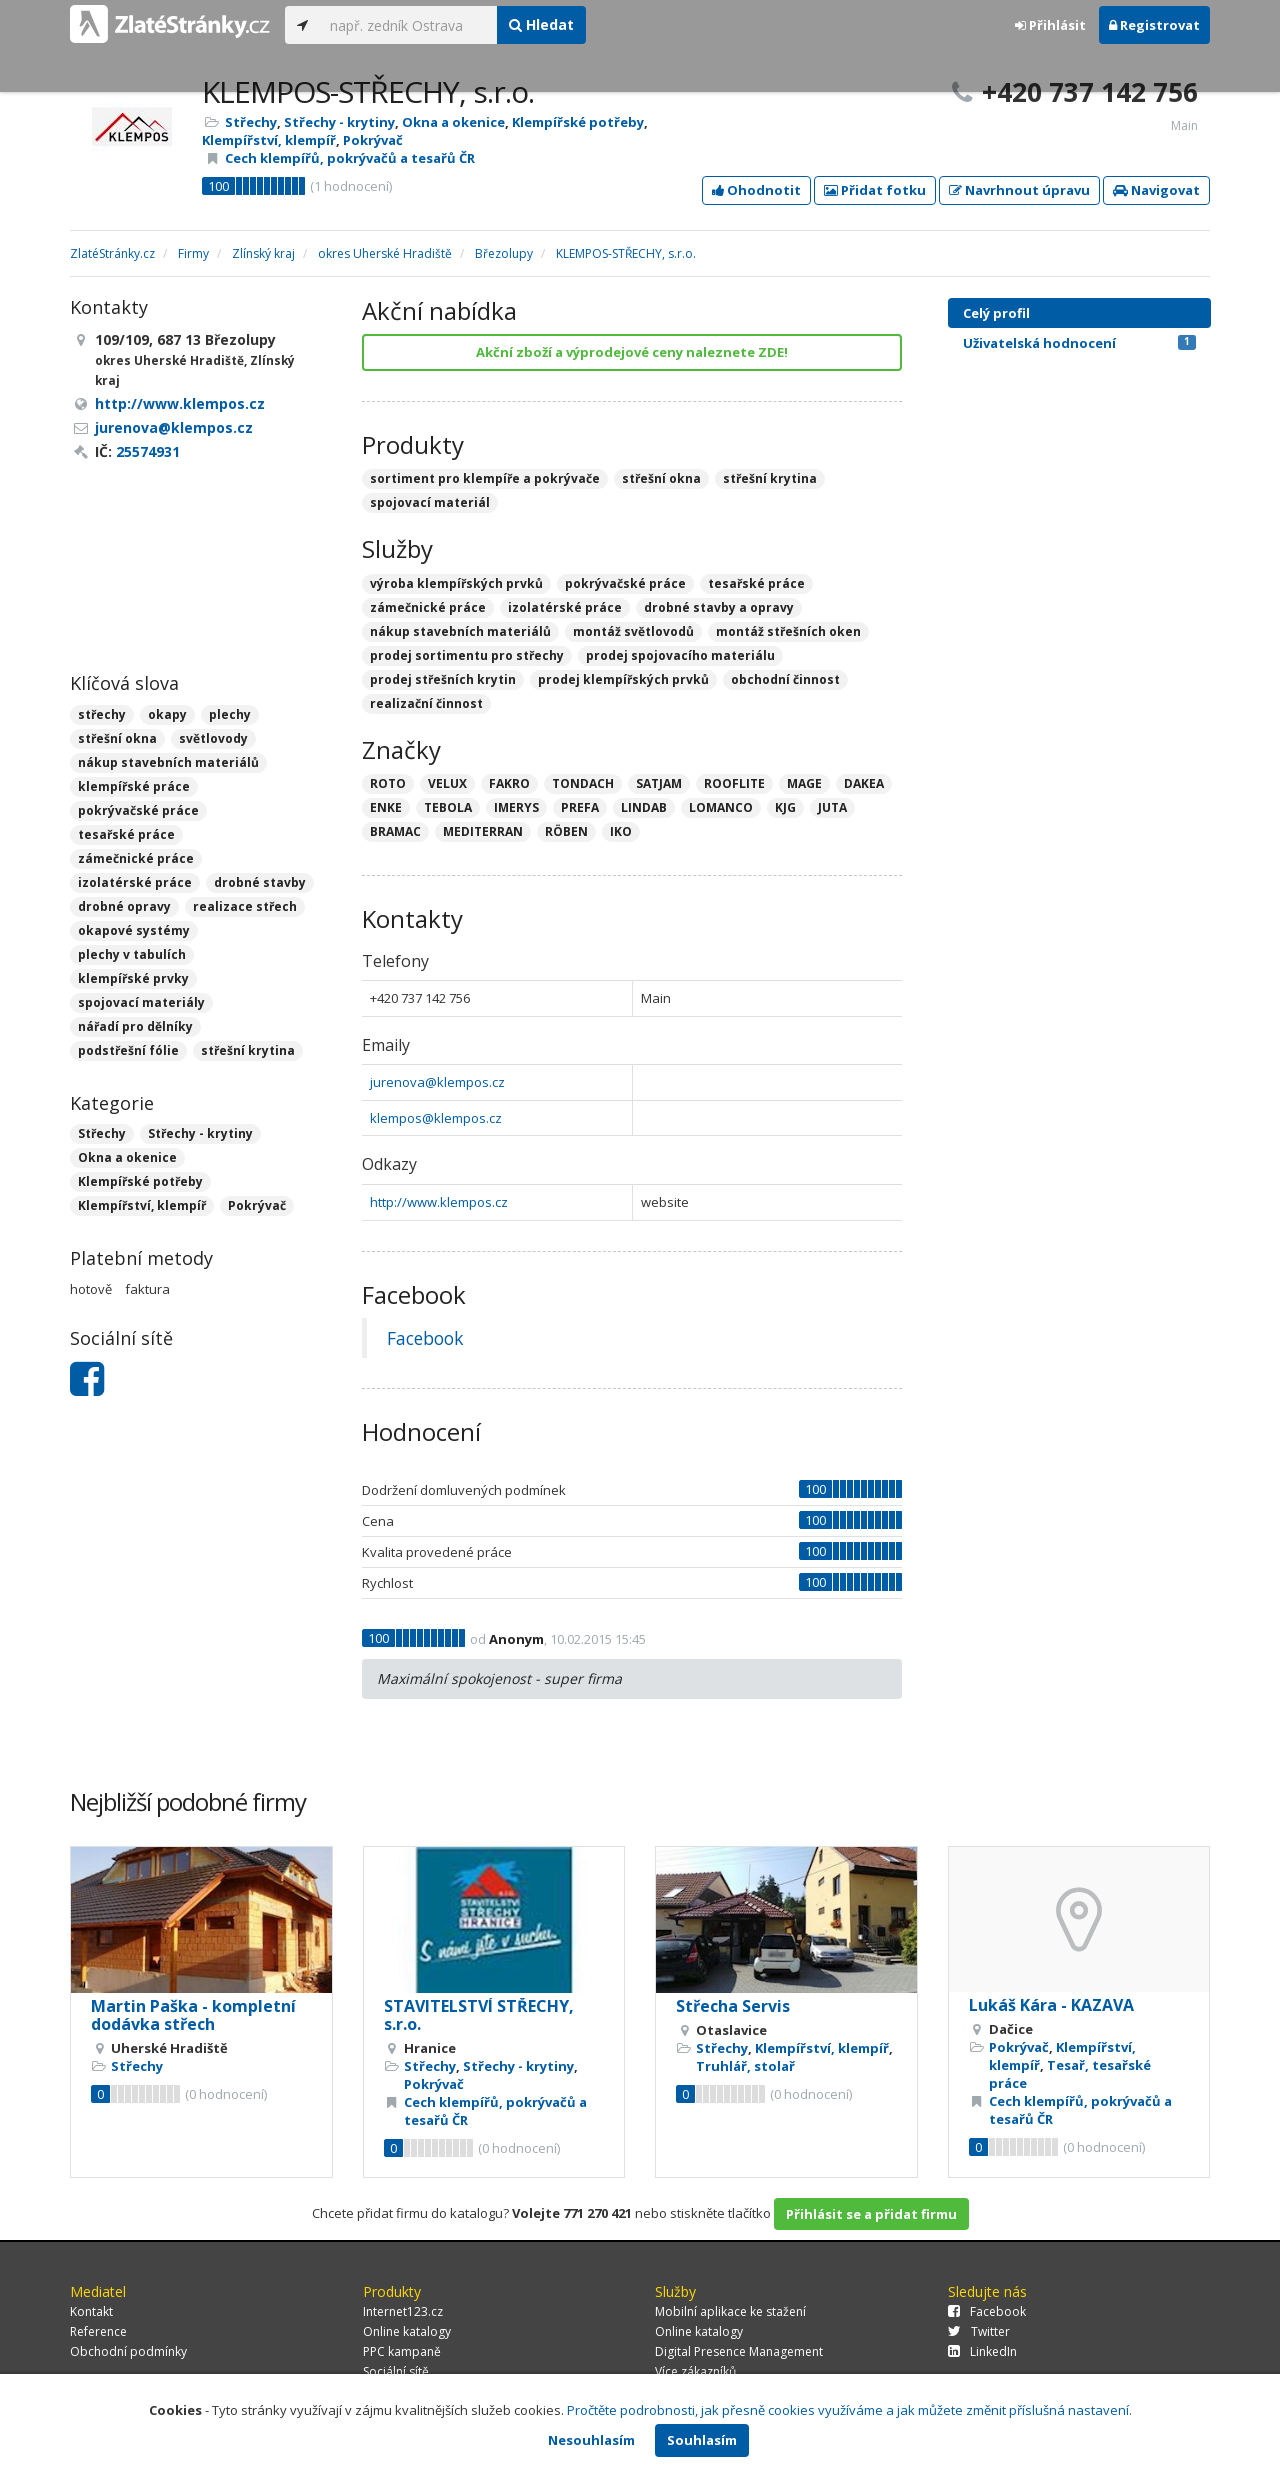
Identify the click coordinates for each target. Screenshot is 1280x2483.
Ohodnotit (756, 190)
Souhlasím (702, 2440)
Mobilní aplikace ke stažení (730, 2311)
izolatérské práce (135, 882)
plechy (230, 714)
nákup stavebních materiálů (168, 762)
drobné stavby (260, 882)
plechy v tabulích (132, 954)
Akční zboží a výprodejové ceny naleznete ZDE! (632, 352)
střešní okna (117, 738)
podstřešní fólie (128, 1050)
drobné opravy (124, 906)
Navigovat (1156, 190)
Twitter (979, 2331)
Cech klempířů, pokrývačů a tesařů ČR (350, 158)
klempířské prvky (133, 978)
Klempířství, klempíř (269, 140)
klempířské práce (134, 786)
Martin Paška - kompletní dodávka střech (193, 2015)
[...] (408, 25)
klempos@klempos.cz (436, 1118)
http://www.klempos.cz (439, 1202)
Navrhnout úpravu (1019, 190)
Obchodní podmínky (128, 2351)
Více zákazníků (695, 2371)
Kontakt (91, 2311)
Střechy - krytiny (339, 122)
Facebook (425, 1338)
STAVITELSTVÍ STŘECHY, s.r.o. (479, 2015)
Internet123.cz (403, 2311)
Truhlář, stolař (745, 2066)
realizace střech (245, 906)
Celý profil (996, 313)
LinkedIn (982, 2351)
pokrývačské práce (138, 810)
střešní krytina (248, 1050)
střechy (102, 714)
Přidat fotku (875, 190)
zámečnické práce (136, 858)
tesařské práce (126, 834)
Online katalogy (407, 2331)
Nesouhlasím (591, 2440)
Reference (98, 2331)
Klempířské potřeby (578, 122)
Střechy (251, 122)
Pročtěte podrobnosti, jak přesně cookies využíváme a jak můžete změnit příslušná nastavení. (849, 2410)
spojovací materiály (141, 1002)
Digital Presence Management (739, 2351)
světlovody (213, 738)
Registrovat (1154, 25)
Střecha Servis (733, 2006)
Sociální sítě (396, 2371)
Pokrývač (373, 140)
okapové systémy (134, 930)
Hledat (541, 24)
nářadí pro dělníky (135, 1026)
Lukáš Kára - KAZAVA (1051, 2005)
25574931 (148, 451)
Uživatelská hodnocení (1079, 343)
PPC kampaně (402, 2351)
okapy (167, 714)
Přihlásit (1050, 25)
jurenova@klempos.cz (437, 1082)
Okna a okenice (453, 122)
